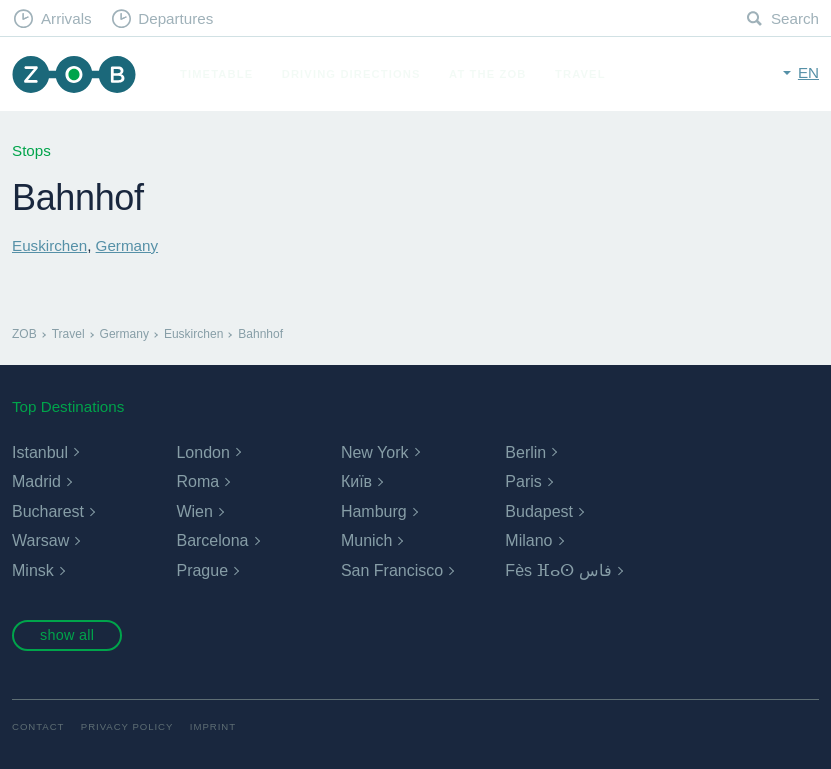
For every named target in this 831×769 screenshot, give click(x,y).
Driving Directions (351, 74)
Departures (175, 18)
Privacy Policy (127, 726)
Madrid (36, 481)
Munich (367, 540)
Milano (528, 540)
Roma (197, 481)
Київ (356, 481)
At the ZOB (488, 74)
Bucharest (48, 511)
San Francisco (392, 570)
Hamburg (374, 511)
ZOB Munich (74, 74)
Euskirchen (49, 245)
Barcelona (212, 540)
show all (67, 635)
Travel (580, 74)
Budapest (539, 511)
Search (795, 18)
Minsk (33, 570)
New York (375, 452)
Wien (194, 511)
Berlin (525, 452)
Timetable (216, 74)
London (202, 452)
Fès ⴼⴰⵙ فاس (558, 570)
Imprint (213, 726)
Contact (38, 726)
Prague (202, 570)
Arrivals (66, 18)
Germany (127, 245)
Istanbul (40, 452)
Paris (523, 481)
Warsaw (40, 540)
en (808, 72)
